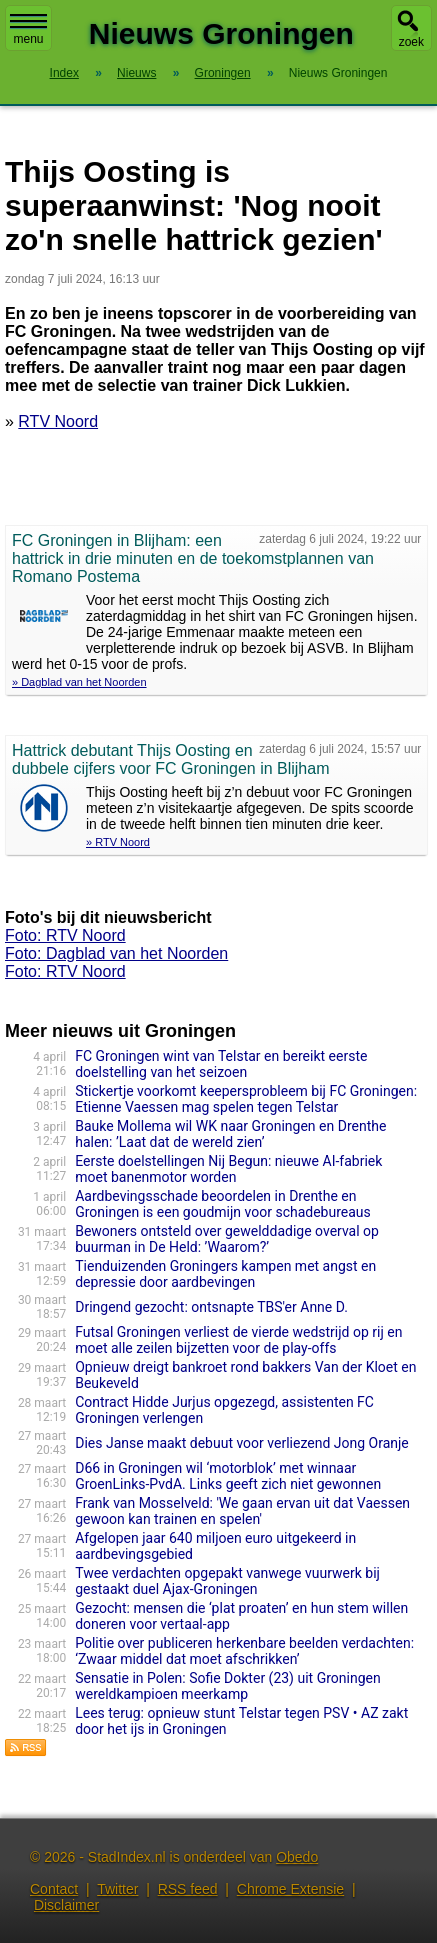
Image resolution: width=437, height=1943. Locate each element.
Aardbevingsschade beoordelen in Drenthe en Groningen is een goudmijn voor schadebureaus (223, 1204)
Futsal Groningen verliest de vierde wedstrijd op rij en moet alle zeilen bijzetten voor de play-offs (238, 1340)
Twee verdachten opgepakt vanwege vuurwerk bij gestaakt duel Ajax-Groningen (227, 1581)
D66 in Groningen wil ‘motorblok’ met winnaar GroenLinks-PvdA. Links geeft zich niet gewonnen (228, 1476)
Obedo (297, 1857)
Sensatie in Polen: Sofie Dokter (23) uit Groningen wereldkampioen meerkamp (227, 1686)
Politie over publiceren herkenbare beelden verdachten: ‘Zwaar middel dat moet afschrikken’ (244, 1651)
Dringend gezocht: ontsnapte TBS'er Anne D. (211, 1307)
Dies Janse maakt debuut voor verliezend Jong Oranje (242, 1443)
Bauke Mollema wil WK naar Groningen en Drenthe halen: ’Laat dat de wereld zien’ (230, 1134)
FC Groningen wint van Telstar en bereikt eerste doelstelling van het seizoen (221, 1064)
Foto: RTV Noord (65, 935)
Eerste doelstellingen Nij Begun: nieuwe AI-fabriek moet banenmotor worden (228, 1169)
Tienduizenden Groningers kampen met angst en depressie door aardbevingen (225, 1274)
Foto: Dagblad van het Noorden (116, 953)
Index (64, 73)
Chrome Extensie (290, 1889)
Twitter (117, 1889)
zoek (411, 42)
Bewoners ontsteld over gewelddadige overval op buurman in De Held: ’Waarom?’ (227, 1239)
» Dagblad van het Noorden (79, 682)
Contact (54, 1889)
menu (28, 30)
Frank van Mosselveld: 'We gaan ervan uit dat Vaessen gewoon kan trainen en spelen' (242, 1511)
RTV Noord (58, 421)
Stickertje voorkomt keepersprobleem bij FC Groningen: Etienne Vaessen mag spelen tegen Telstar (246, 1099)
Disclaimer (66, 1905)
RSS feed (188, 1889)
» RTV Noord (118, 842)
